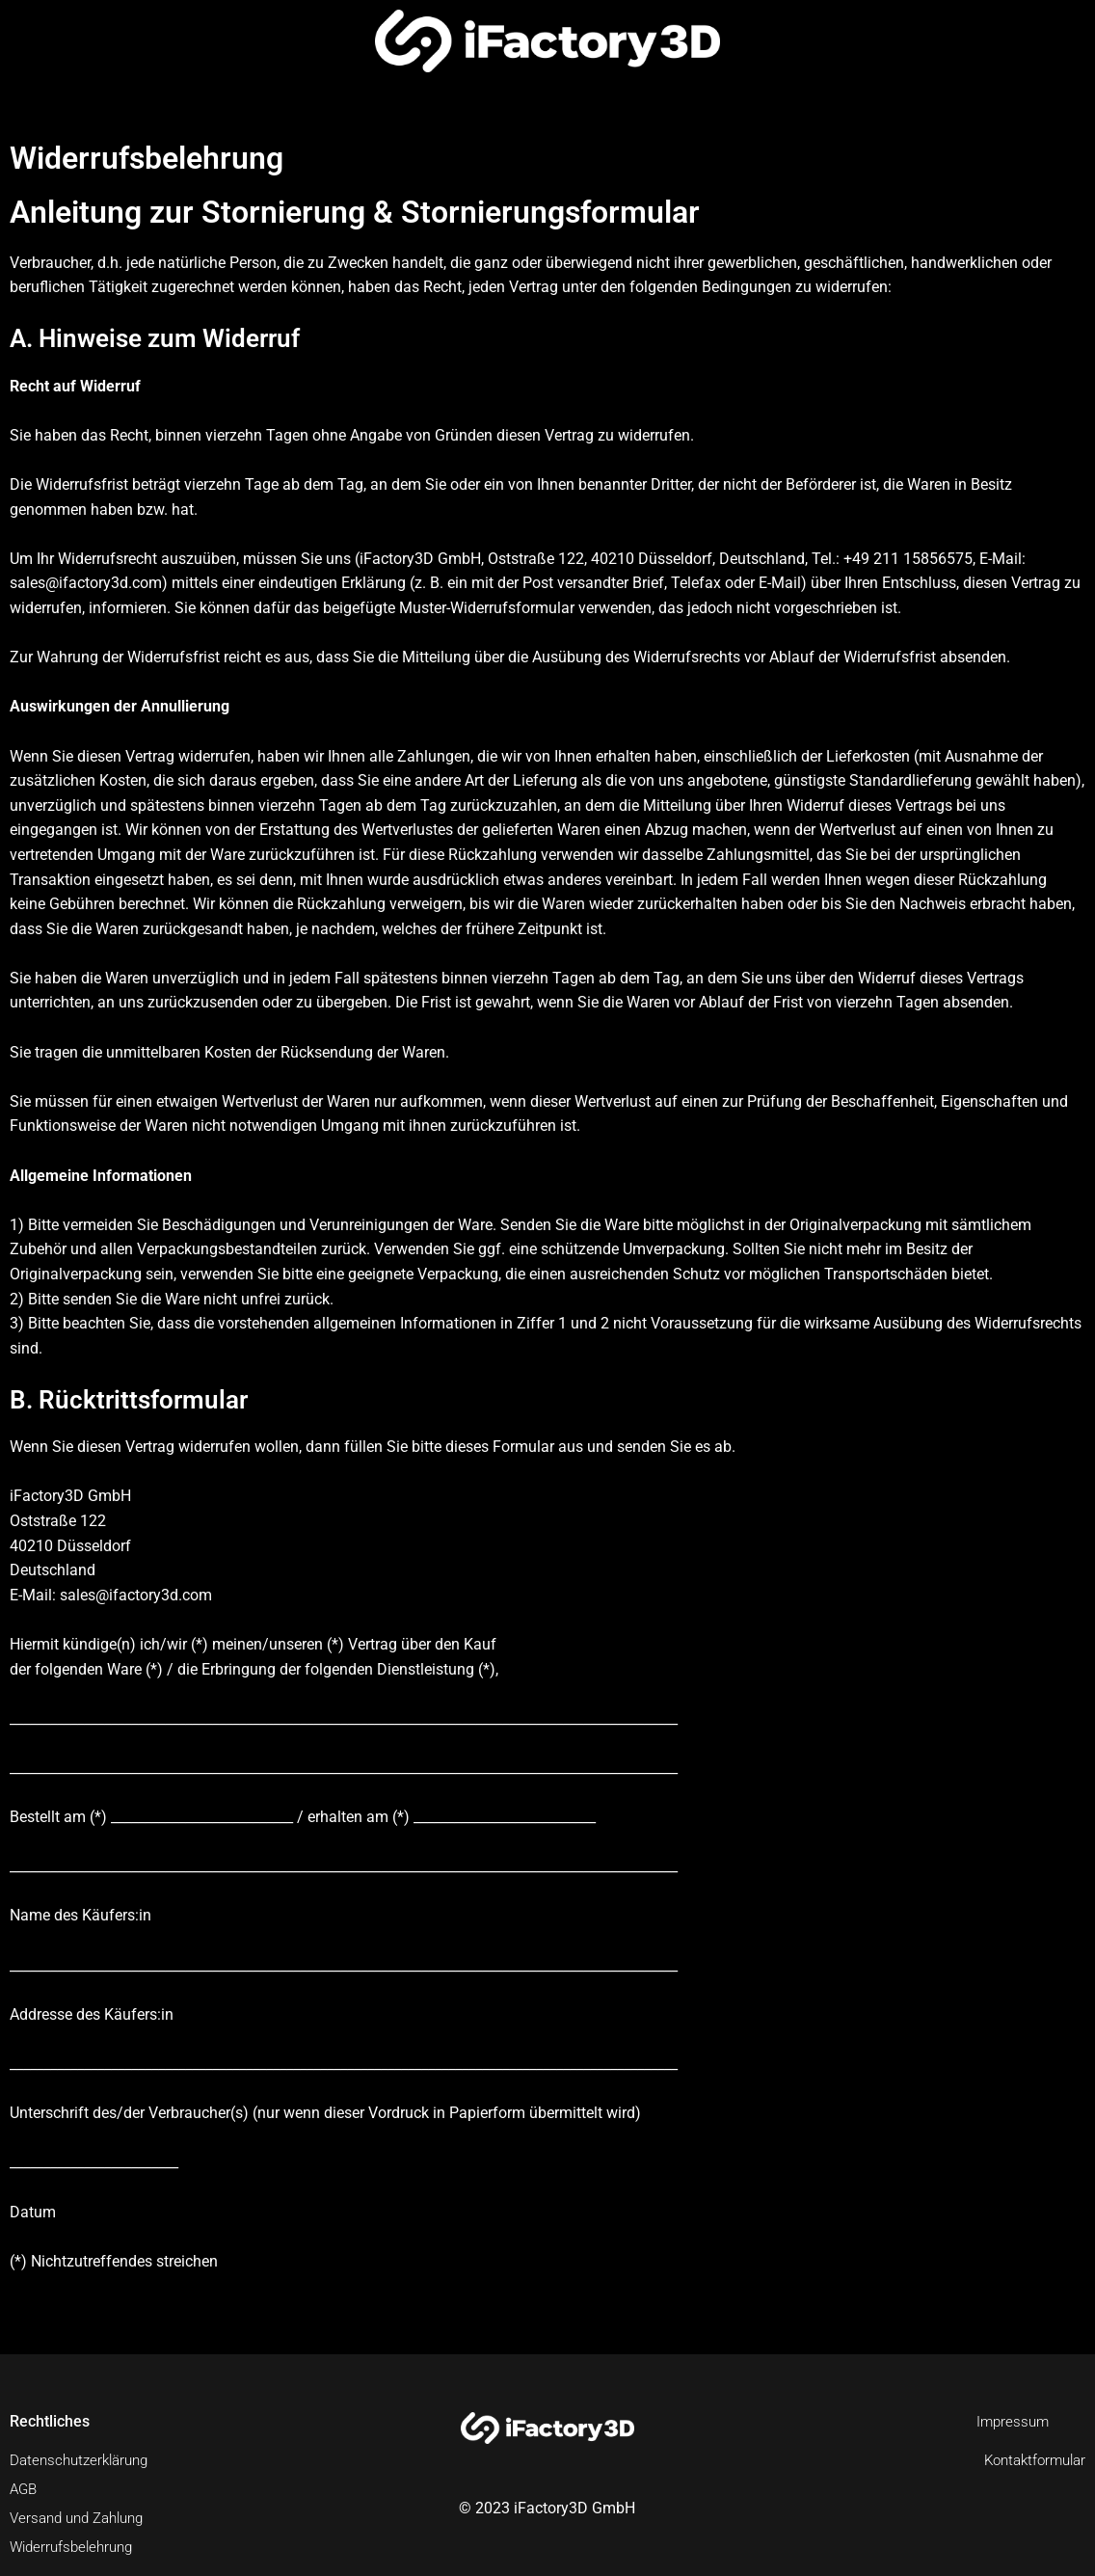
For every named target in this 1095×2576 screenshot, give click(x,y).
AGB (25, 2489)
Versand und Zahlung (83, 2518)
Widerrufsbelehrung (76, 2546)
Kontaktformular (1030, 2460)
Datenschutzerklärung (84, 2460)
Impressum (1011, 2421)
